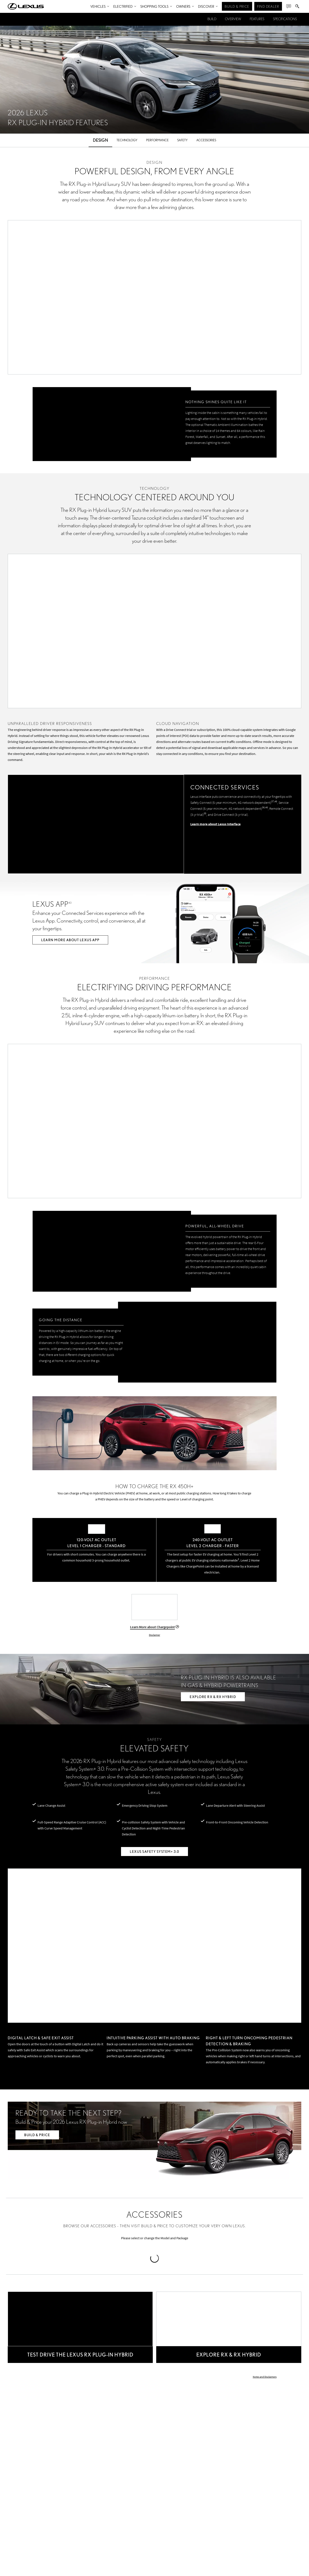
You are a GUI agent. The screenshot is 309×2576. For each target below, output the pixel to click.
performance (157, 140)
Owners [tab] (185, 6)
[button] (288, 6)
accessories (206, 140)
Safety (182, 140)
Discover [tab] (208, 6)
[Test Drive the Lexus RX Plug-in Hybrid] (80, 2327)
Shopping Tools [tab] (156, 6)
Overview (233, 19)
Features (257, 19)
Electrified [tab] (124, 6)
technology (127, 140)
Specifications (285, 19)
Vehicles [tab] (99, 6)
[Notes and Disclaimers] (265, 2377)
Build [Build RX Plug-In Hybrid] (212, 19)
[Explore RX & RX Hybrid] (213, 1696)
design (100, 140)
